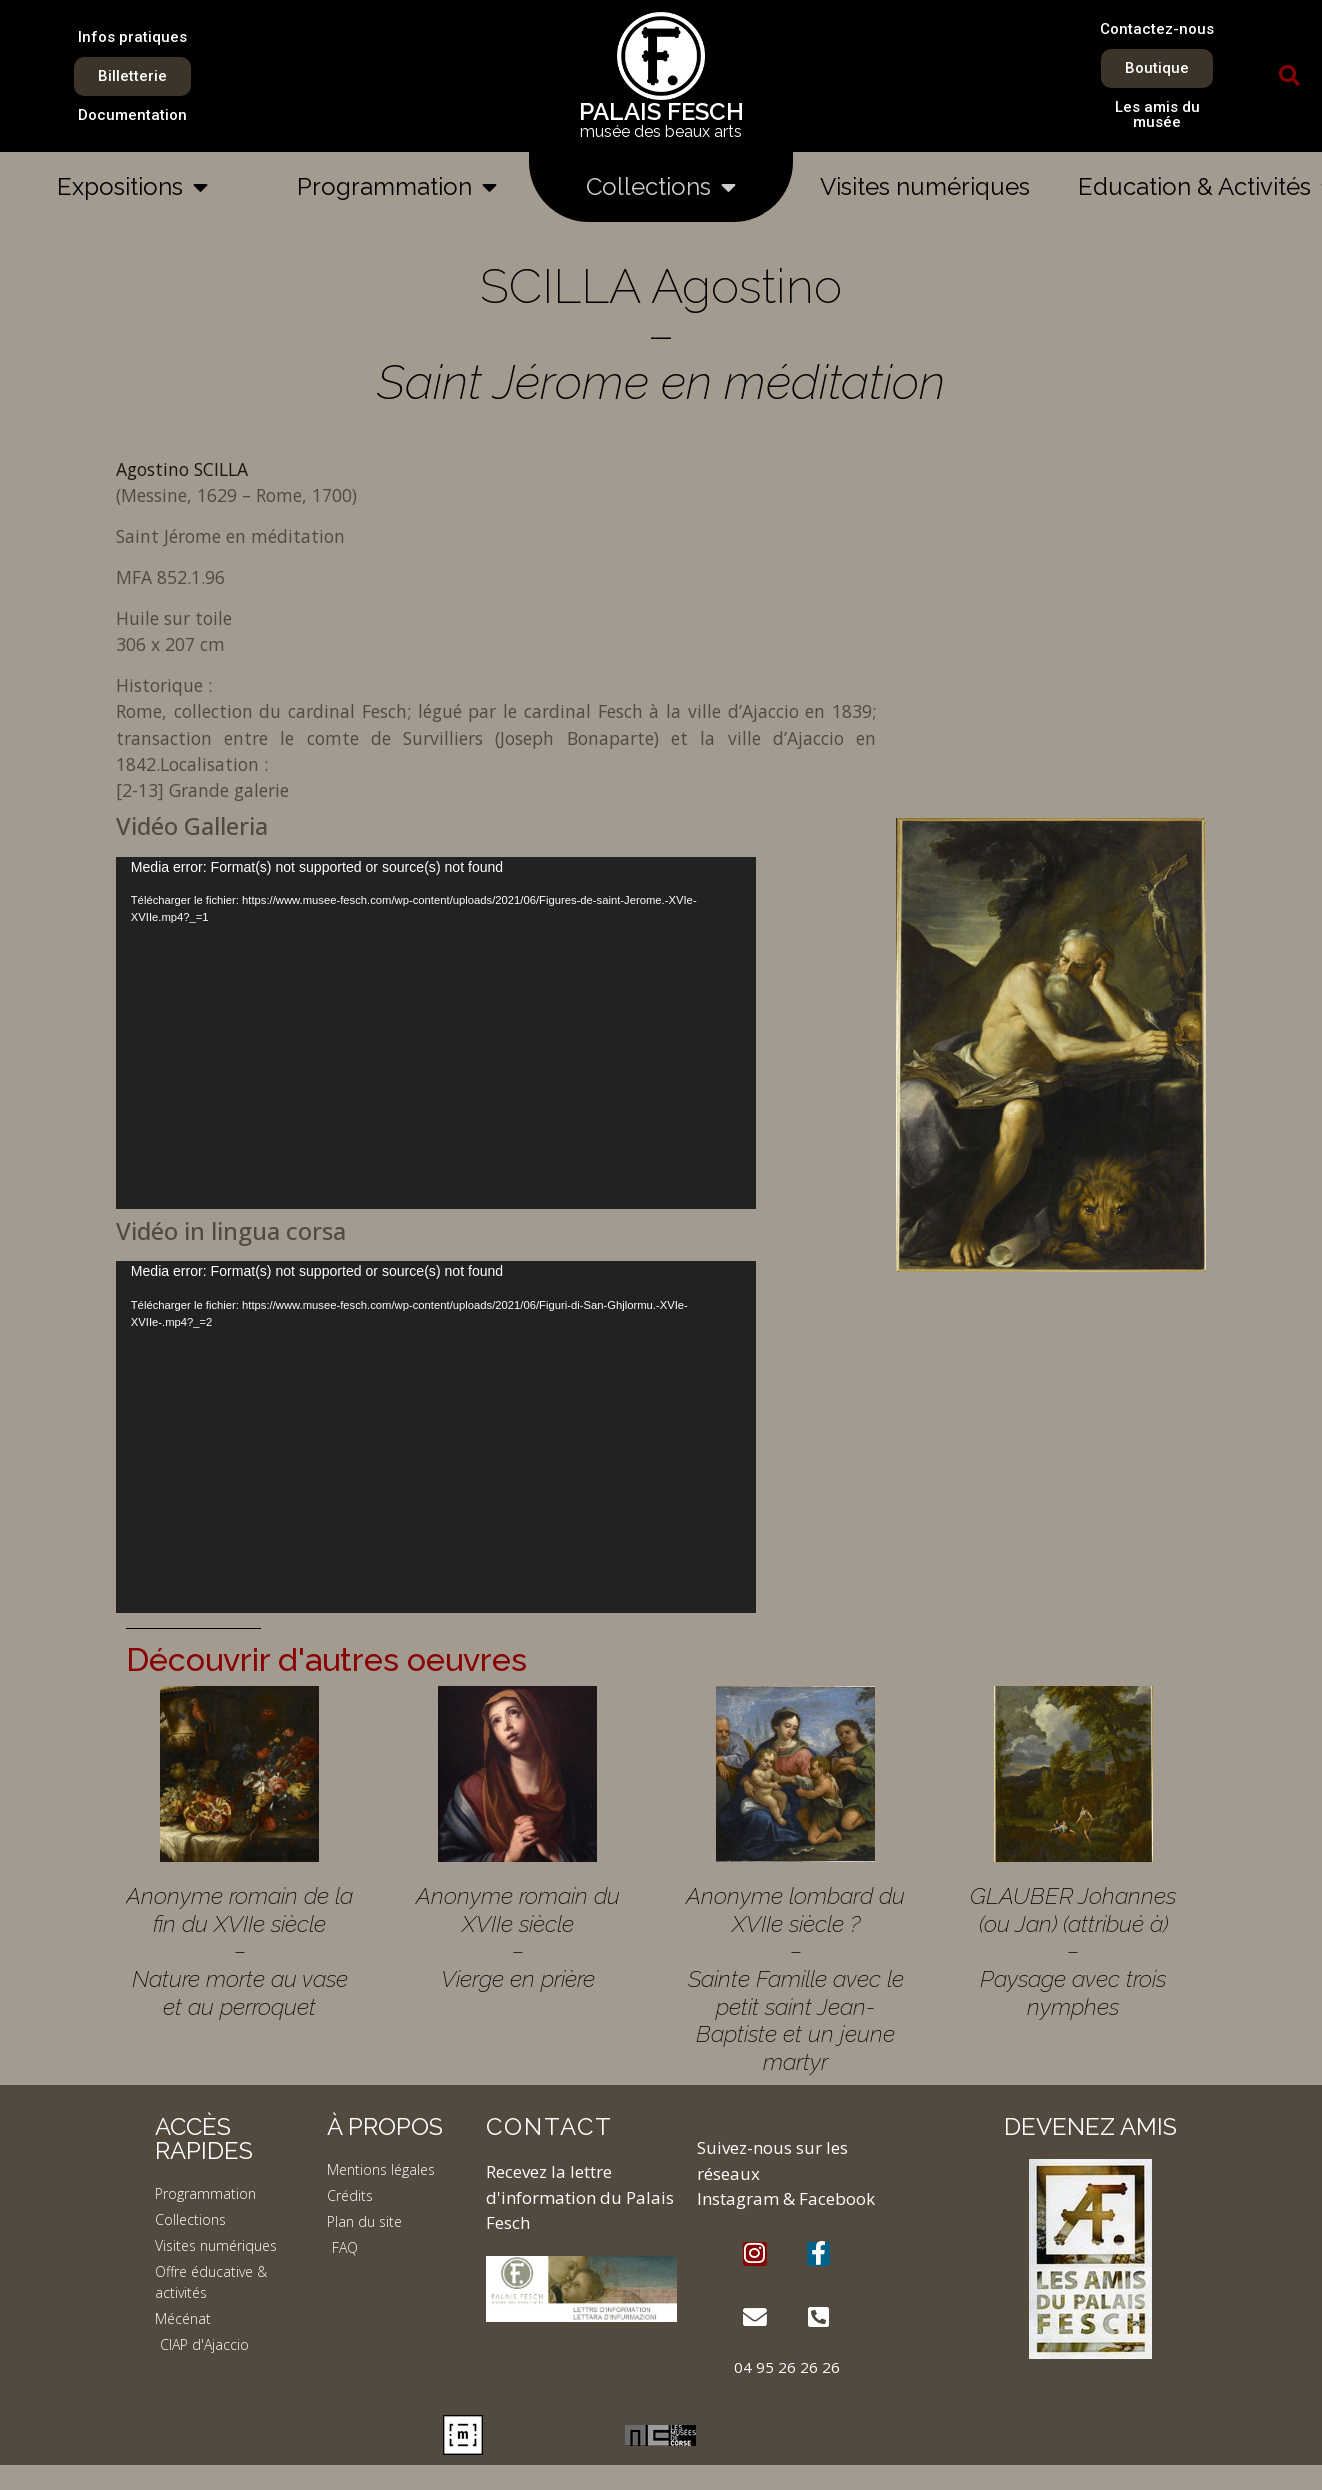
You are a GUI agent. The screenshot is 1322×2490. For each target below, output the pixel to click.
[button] (1289, 76)
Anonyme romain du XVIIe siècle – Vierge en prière (518, 1937)
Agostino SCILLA (182, 469)
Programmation (397, 187)
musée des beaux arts (661, 131)
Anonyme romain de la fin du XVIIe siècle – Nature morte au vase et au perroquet (239, 1951)
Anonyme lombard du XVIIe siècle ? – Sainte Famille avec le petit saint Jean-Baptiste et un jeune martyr (795, 1978)
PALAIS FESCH (661, 111)
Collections (661, 187)
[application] (436, 1033)
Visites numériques (925, 186)
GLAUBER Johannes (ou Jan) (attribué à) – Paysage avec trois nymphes (1073, 1951)
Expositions (132, 187)
